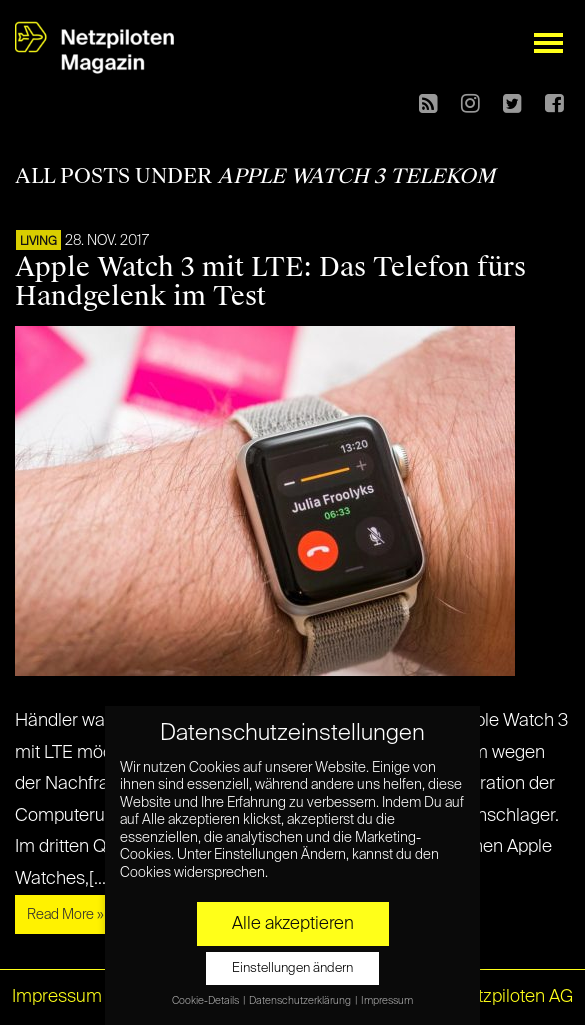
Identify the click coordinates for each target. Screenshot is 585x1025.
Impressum (57, 997)
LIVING (38, 242)
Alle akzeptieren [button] (293, 924)
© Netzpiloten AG (504, 997)
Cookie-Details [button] (206, 1001)
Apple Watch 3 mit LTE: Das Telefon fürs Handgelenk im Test (270, 281)
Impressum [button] (387, 1001)
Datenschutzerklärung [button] (301, 1001)
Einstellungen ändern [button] (292, 968)
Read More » (65, 915)
